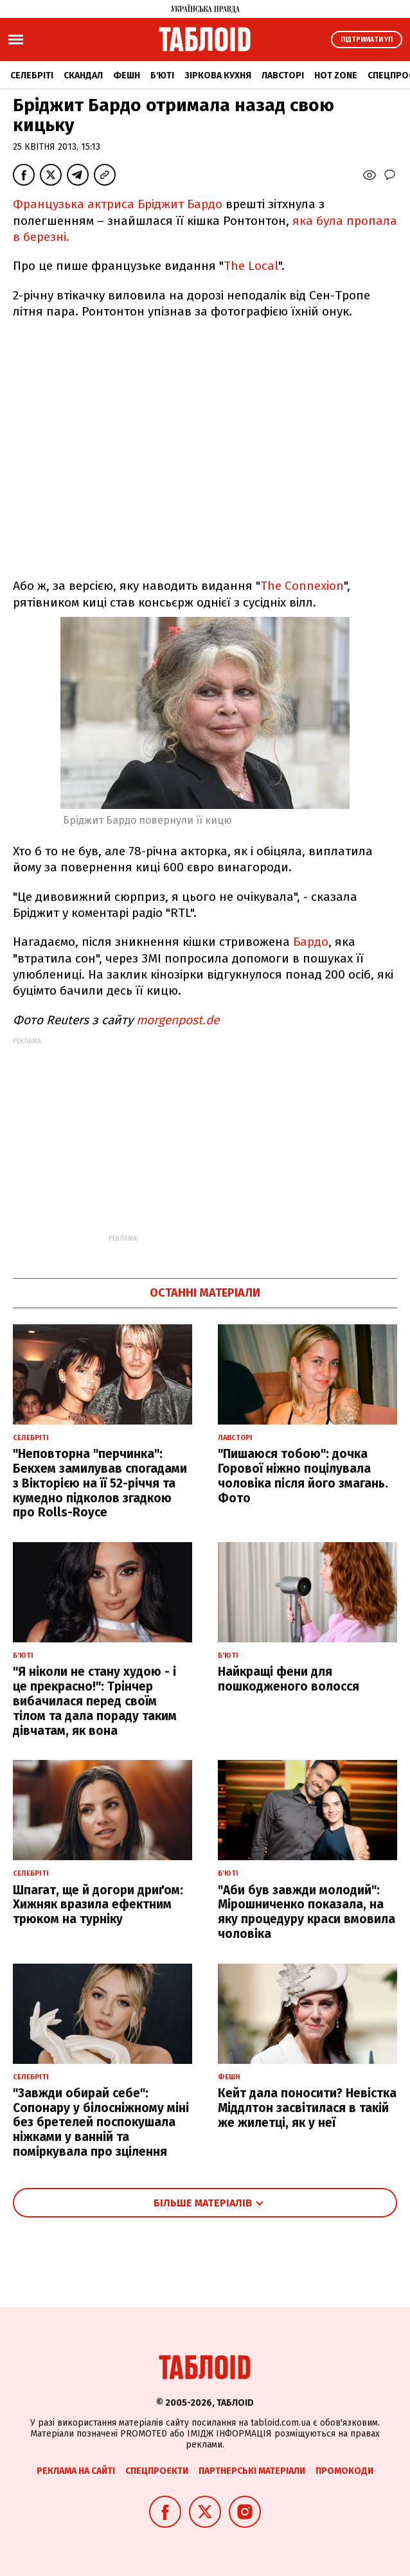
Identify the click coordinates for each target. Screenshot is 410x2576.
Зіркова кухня (217, 75)
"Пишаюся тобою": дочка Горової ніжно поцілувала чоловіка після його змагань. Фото (303, 1475)
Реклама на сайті (76, 2470)
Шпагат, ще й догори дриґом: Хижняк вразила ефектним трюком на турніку (98, 1905)
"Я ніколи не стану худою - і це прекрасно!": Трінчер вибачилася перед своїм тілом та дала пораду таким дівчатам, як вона (95, 1700)
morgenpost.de (177, 1020)
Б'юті (162, 75)
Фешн (126, 75)
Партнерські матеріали (252, 2470)
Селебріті (31, 75)
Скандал (83, 75)
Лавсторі (283, 75)
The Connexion (302, 585)
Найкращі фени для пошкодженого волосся (288, 1679)
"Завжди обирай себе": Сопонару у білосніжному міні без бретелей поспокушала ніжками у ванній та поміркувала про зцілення (101, 2122)
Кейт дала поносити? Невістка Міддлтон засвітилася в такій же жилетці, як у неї (307, 2108)
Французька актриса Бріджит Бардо (117, 204)
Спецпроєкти (156, 2470)
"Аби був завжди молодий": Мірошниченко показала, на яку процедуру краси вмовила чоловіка (306, 1912)
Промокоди (344, 2470)
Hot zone (335, 75)
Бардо (310, 941)
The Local (251, 265)
